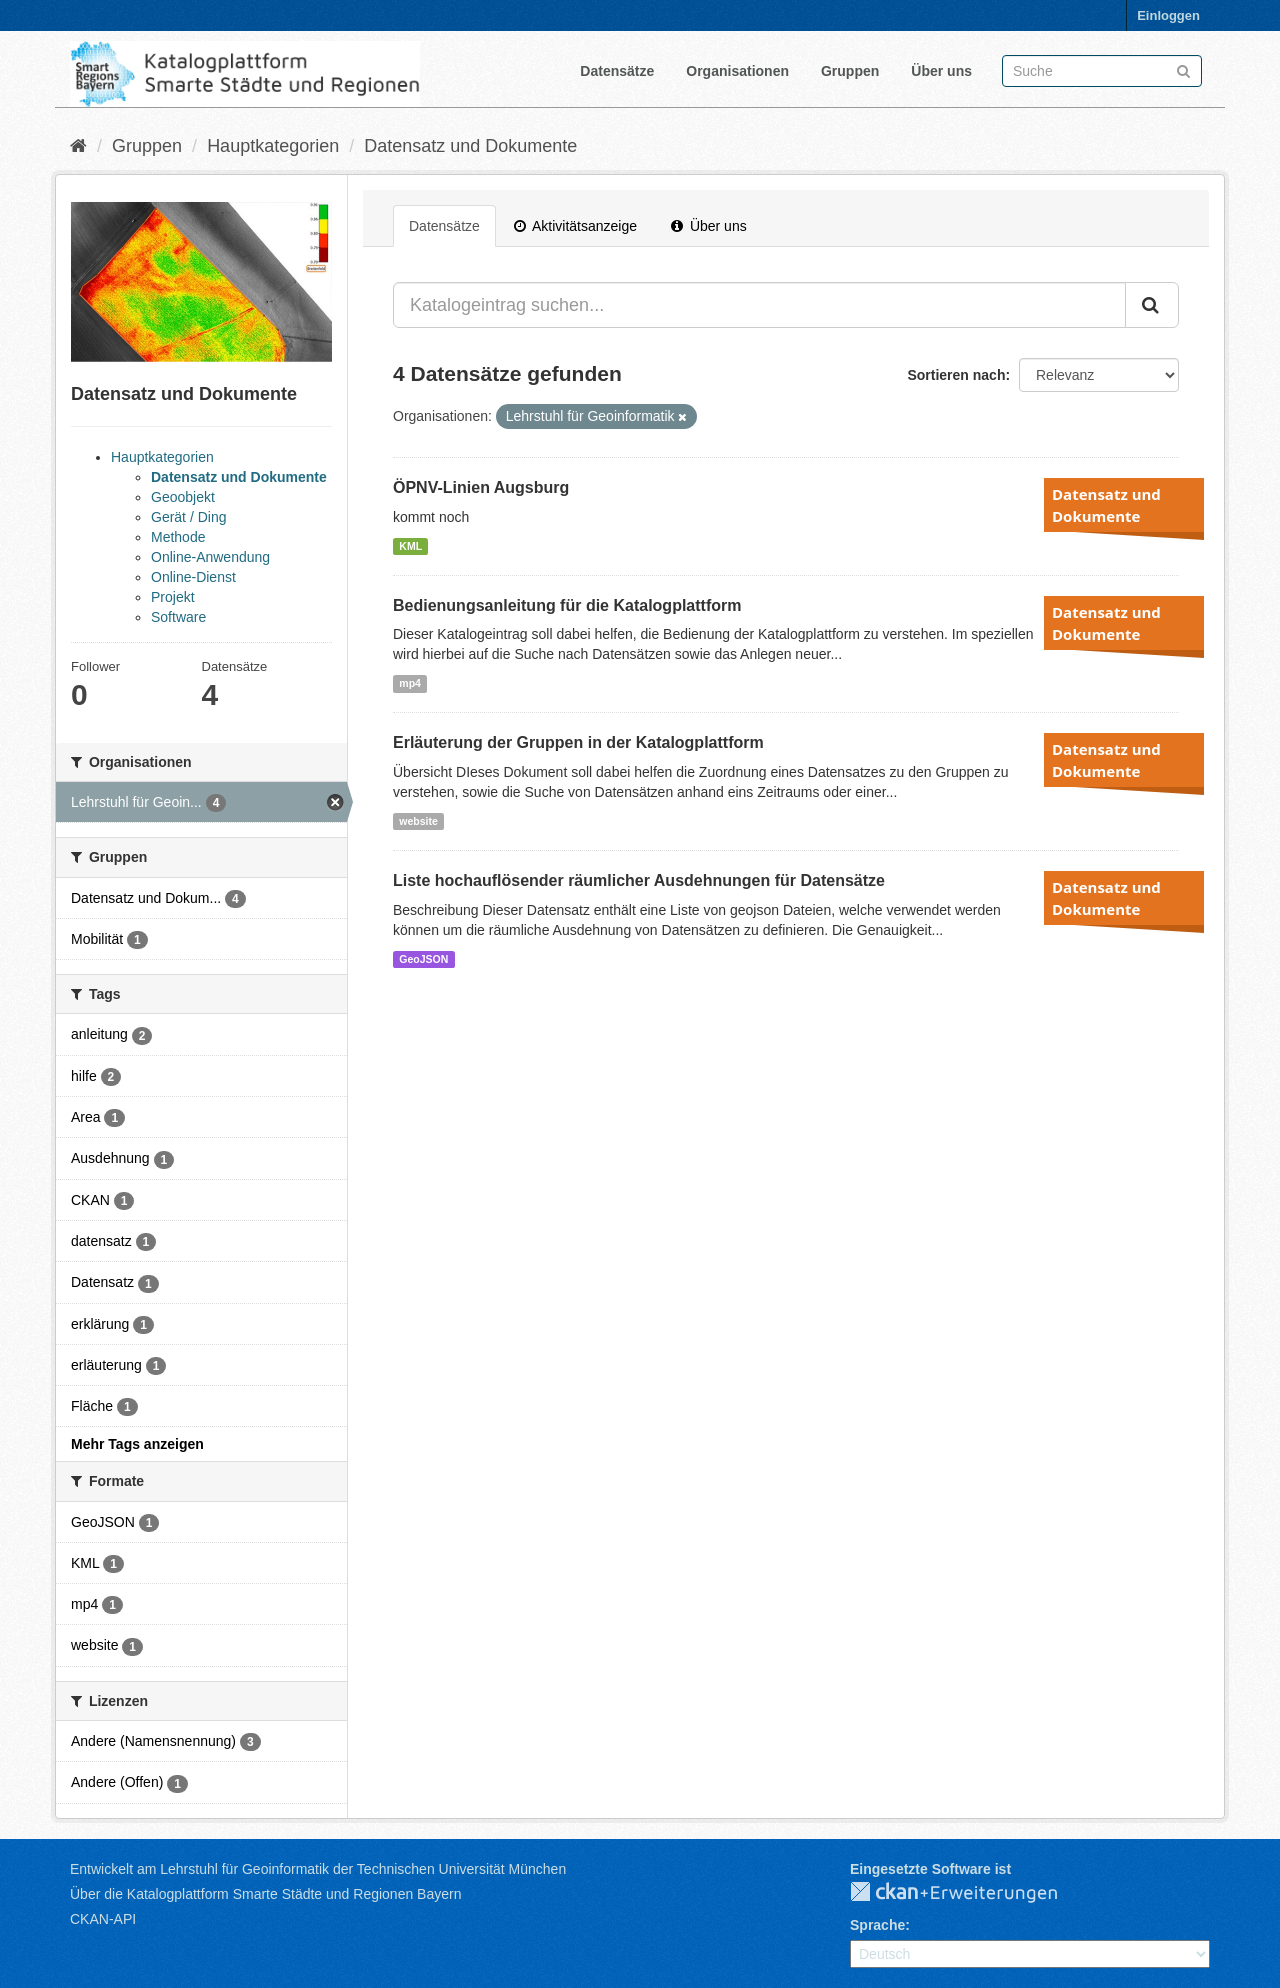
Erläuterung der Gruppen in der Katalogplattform (578, 742)
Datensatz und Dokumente (470, 146)
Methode (178, 537)
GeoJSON (423, 959)
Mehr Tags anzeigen (137, 1444)
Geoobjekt (183, 497)
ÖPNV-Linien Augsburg (481, 487)
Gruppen (850, 71)
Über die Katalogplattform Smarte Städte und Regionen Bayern (265, 1894)
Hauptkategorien (273, 146)
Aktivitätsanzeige (575, 226)
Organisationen (737, 71)
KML (410, 546)
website (418, 821)
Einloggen (1168, 15)
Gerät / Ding (188, 517)
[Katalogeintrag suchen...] (759, 305)
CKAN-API (103, 1919)
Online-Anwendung (210, 557)
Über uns (941, 71)
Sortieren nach (956, 375)
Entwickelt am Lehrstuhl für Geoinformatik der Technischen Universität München (318, 1869)
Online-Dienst (193, 577)
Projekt (173, 597)
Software (178, 617)
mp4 (410, 683)
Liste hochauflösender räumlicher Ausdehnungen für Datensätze (639, 880)
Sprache (877, 1925)
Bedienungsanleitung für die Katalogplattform (567, 605)
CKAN (970, 1893)
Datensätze (617, 71)
